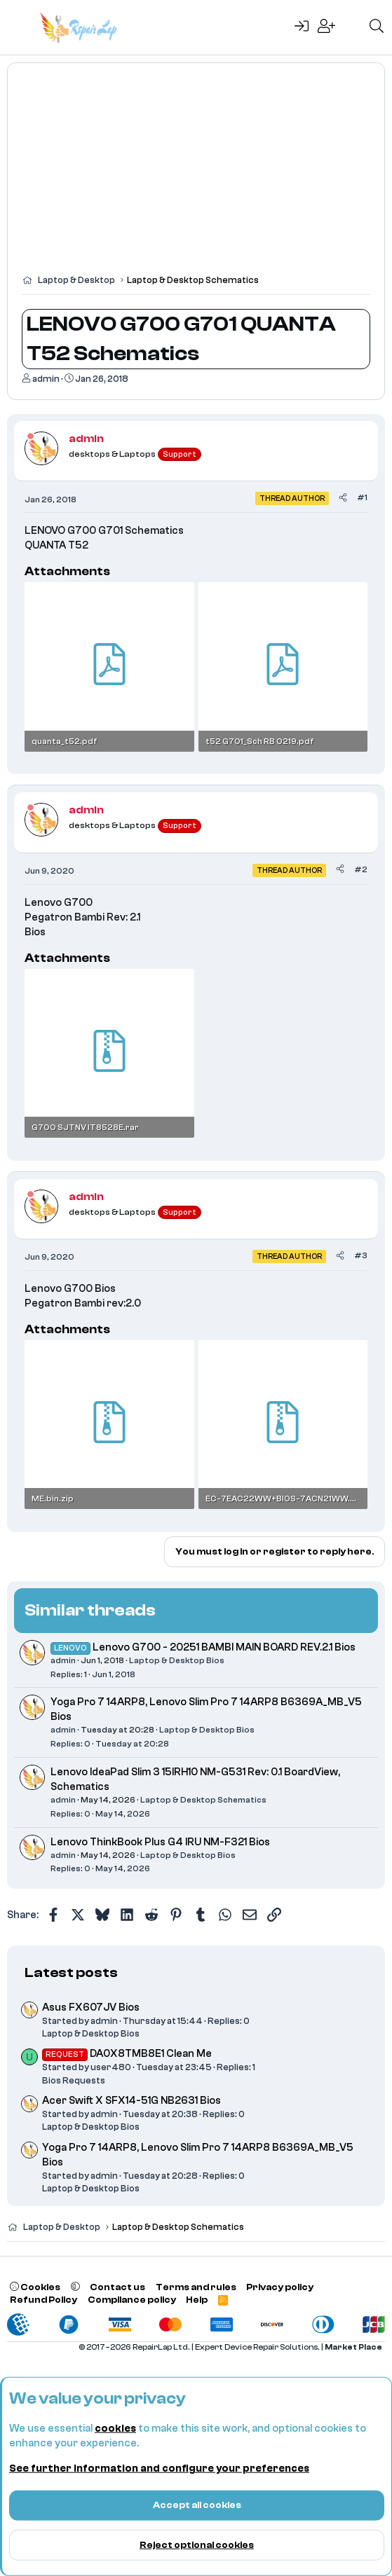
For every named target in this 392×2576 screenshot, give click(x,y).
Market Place (353, 2347)
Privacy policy (279, 2287)
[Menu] (19, 27)
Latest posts (71, 1972)
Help (197, 2299)
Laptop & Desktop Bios (176, 1660)
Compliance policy (132, 2299)
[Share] (343, 498)
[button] (75, 2287)
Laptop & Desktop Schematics (203, 1800)
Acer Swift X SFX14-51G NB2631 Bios (131, 2101)
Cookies (35, 2287)
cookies (115, 2428)
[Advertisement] (196, 175)
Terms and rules (196, 2287)
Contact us (117, 2287)
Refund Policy (43, 2299)
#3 (360, 1255)
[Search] (376, 27)
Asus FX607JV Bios (91, 2007)
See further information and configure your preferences (159, 2468)
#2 (360, 869)
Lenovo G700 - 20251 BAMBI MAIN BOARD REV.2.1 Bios (224, 1647)
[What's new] (352, 27)
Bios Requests (73, 2080)
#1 (362, 497)
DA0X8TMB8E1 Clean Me (127, 2054)
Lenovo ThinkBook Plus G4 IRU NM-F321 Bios (160, 1842)
